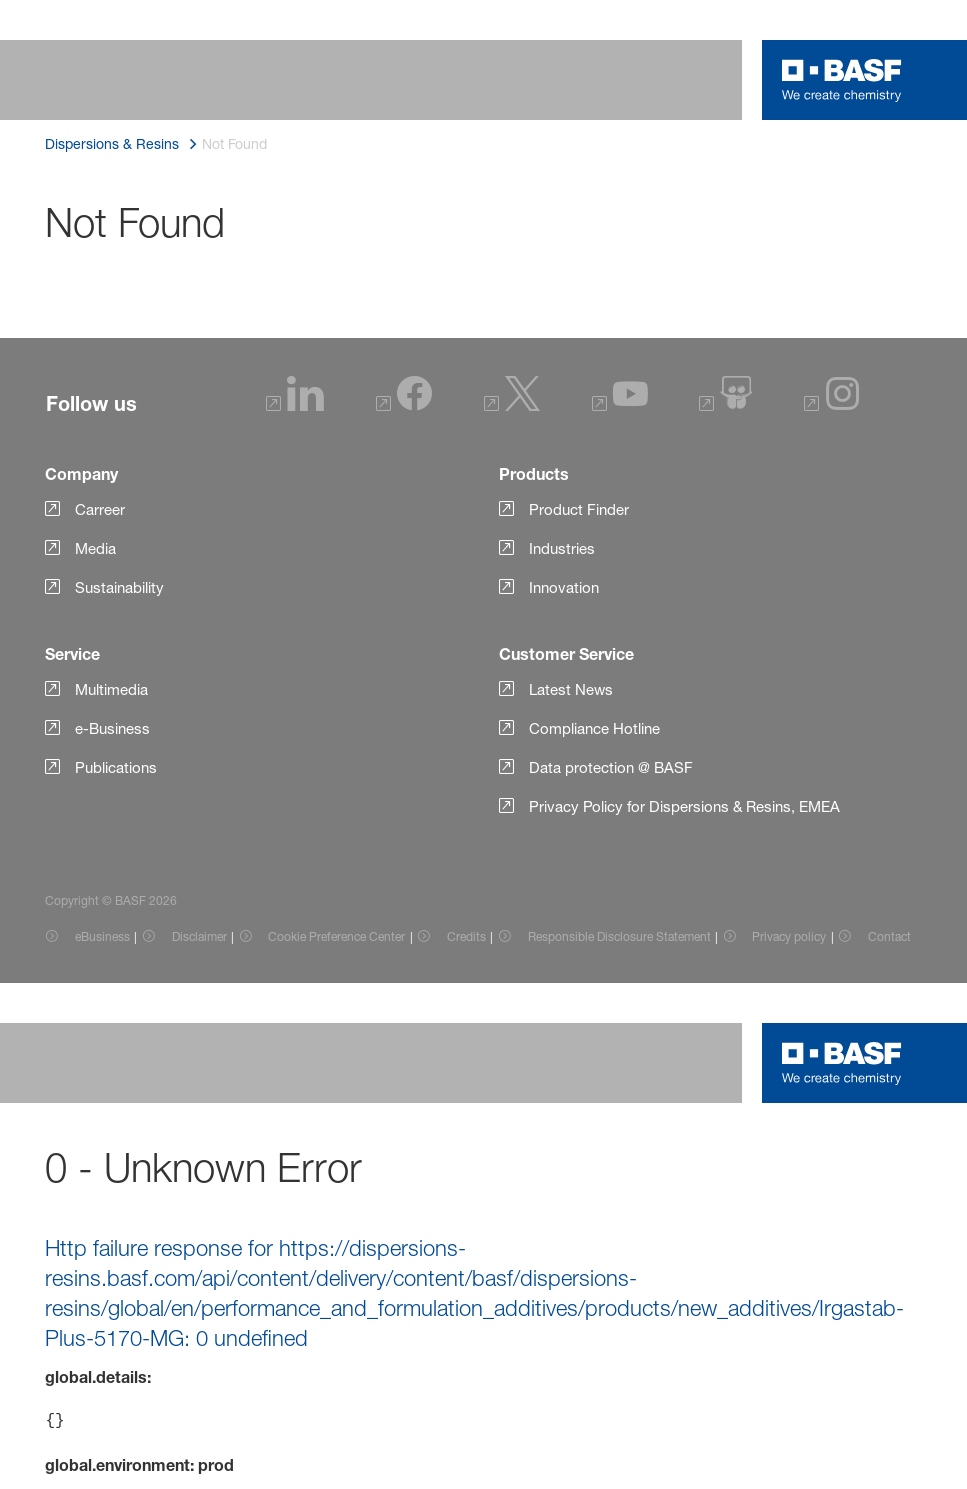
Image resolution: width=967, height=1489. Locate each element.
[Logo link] (842, 80)
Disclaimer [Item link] (199, 936)
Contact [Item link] (889, 936)
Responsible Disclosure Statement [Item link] (619, 936)
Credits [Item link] (466, 936)
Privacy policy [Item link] (789, 936)
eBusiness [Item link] (102, 936)
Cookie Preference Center (336, 936)
